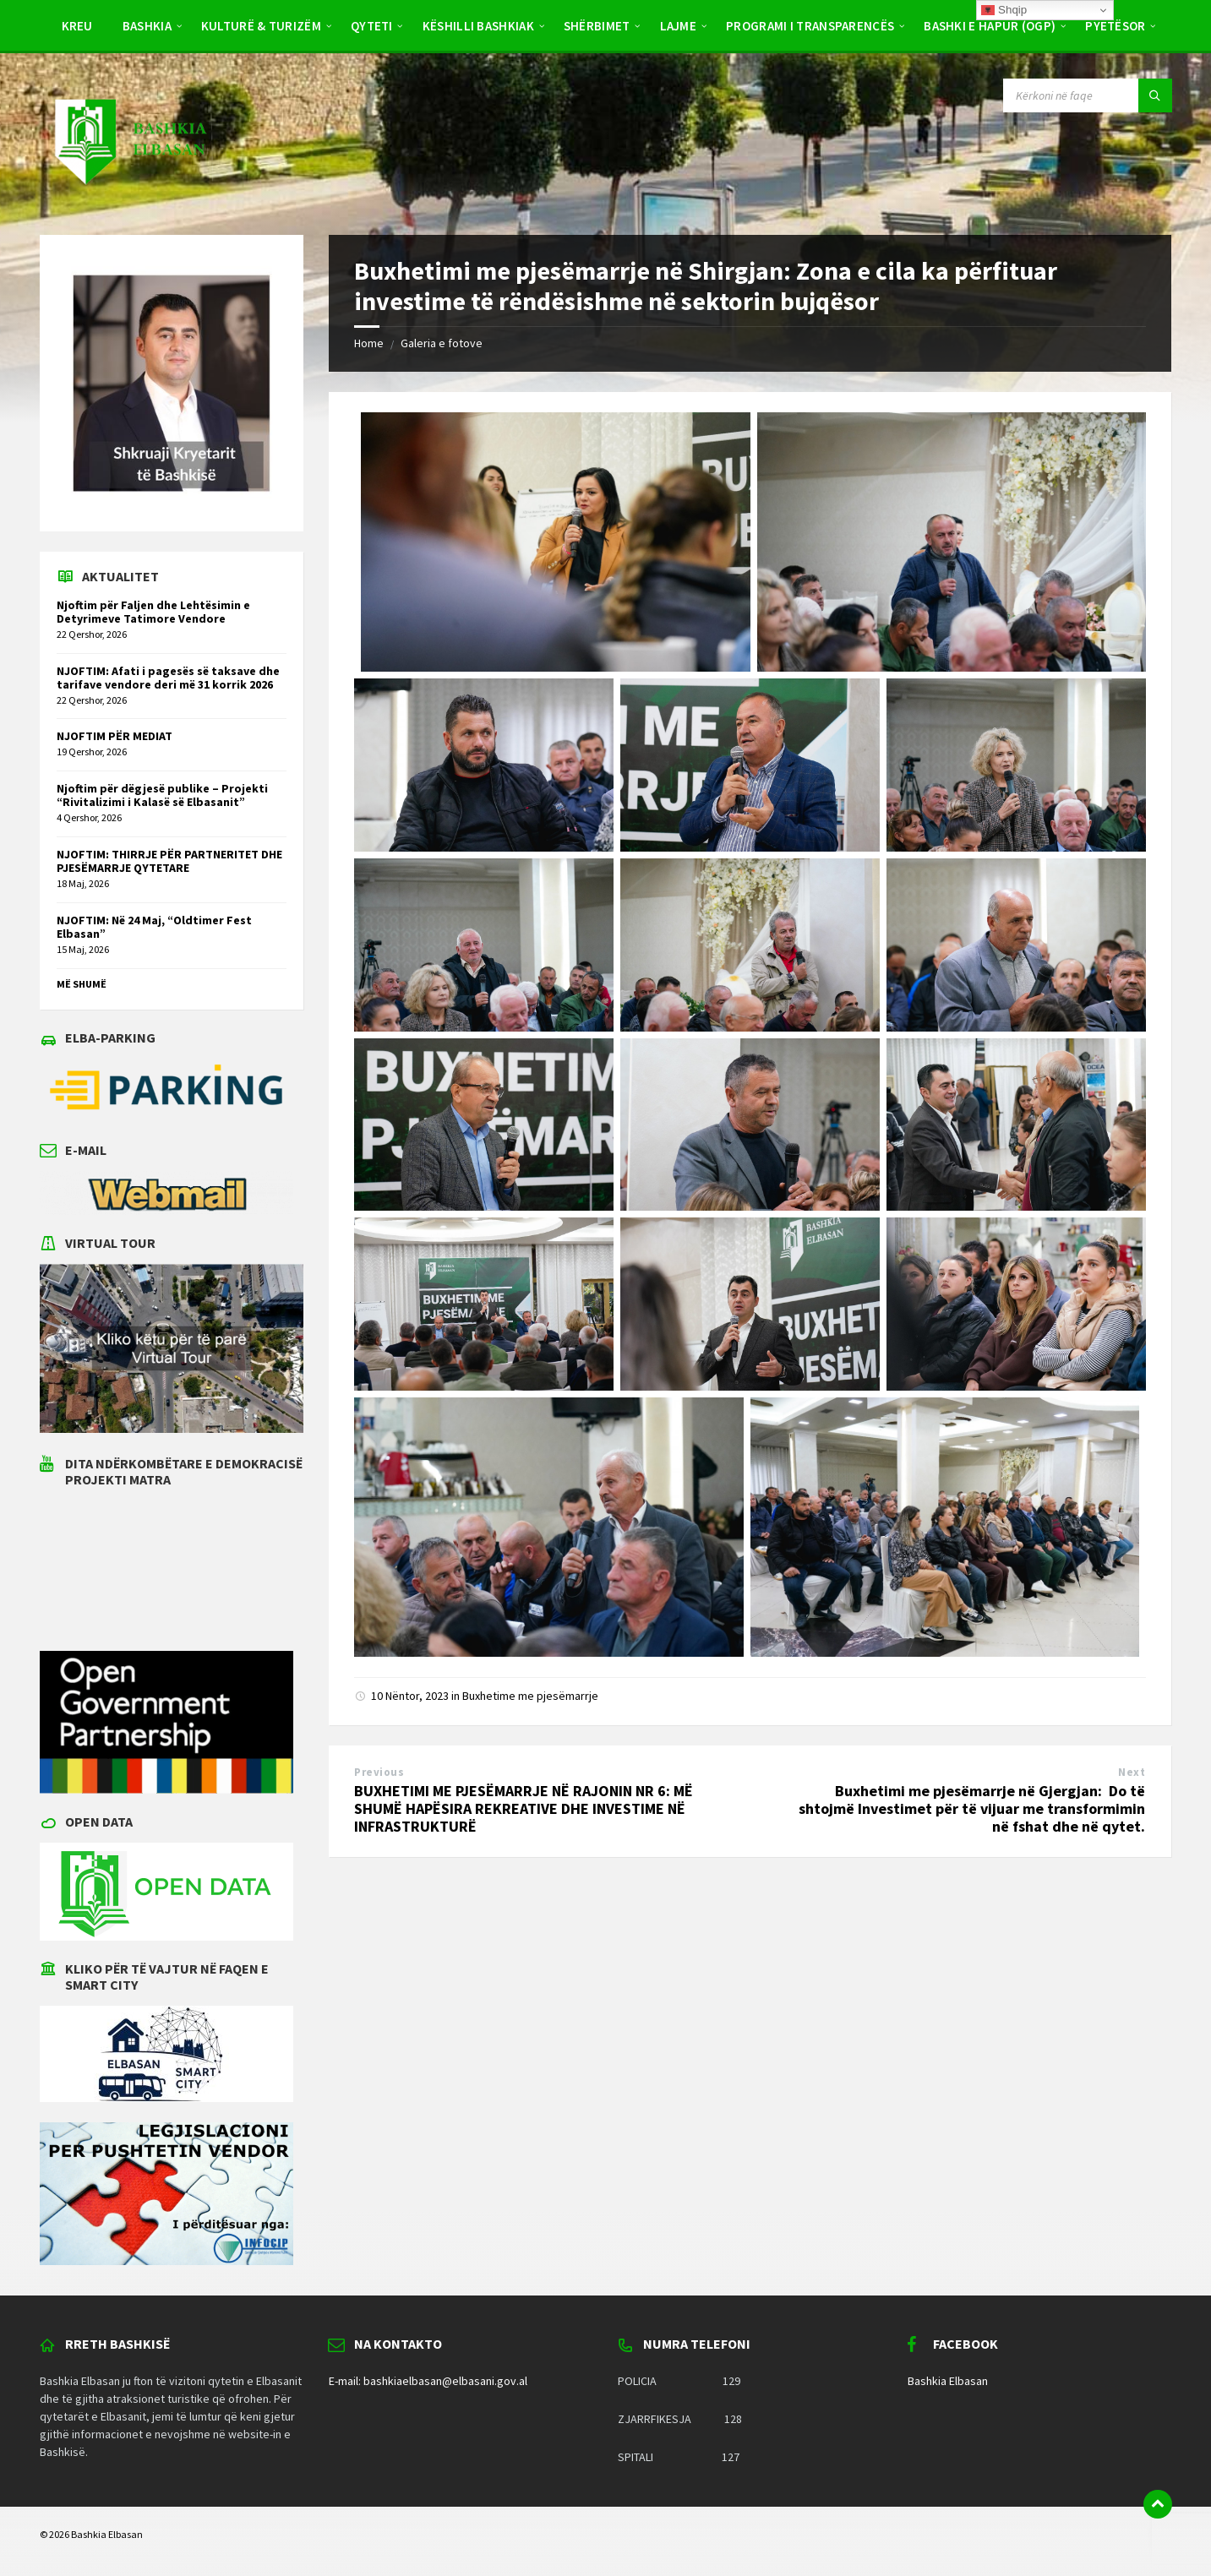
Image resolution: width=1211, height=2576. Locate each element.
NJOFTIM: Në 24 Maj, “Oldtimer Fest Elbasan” (154, 927)
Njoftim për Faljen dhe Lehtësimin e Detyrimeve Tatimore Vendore (153, 612)
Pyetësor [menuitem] (1115, 26)
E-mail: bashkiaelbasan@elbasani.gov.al (428, 2380)
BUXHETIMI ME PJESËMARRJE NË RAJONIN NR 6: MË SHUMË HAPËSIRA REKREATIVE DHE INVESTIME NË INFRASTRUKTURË (523, 1808)
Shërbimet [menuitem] (597, 26)
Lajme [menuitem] (678, 26)
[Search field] (1087, 95)
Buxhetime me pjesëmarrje (530, 1695)
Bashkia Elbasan (948, 2380)
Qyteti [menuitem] (372, 26)
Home (369, 343)
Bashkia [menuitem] (147, 26)
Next (1131, 1772)
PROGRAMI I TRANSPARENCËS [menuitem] (810, 26)
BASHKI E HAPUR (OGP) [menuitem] (990, 26)
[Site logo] (129, 201)
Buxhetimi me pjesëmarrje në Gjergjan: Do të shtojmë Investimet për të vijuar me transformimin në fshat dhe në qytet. (972, 1808)
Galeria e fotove (442, 343)
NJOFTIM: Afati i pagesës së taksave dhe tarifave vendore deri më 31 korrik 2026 (168, 678)
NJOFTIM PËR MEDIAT (114, 735)
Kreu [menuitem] (77, 26)
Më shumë (81, 984)
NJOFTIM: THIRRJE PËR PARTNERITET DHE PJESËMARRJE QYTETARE (169, 861)
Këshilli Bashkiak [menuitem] (478, 26)
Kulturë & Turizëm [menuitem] (261, 26)
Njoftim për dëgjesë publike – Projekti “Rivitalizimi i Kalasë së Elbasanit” (162, 795)
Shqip (1004, 10)
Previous (379, 1772)
